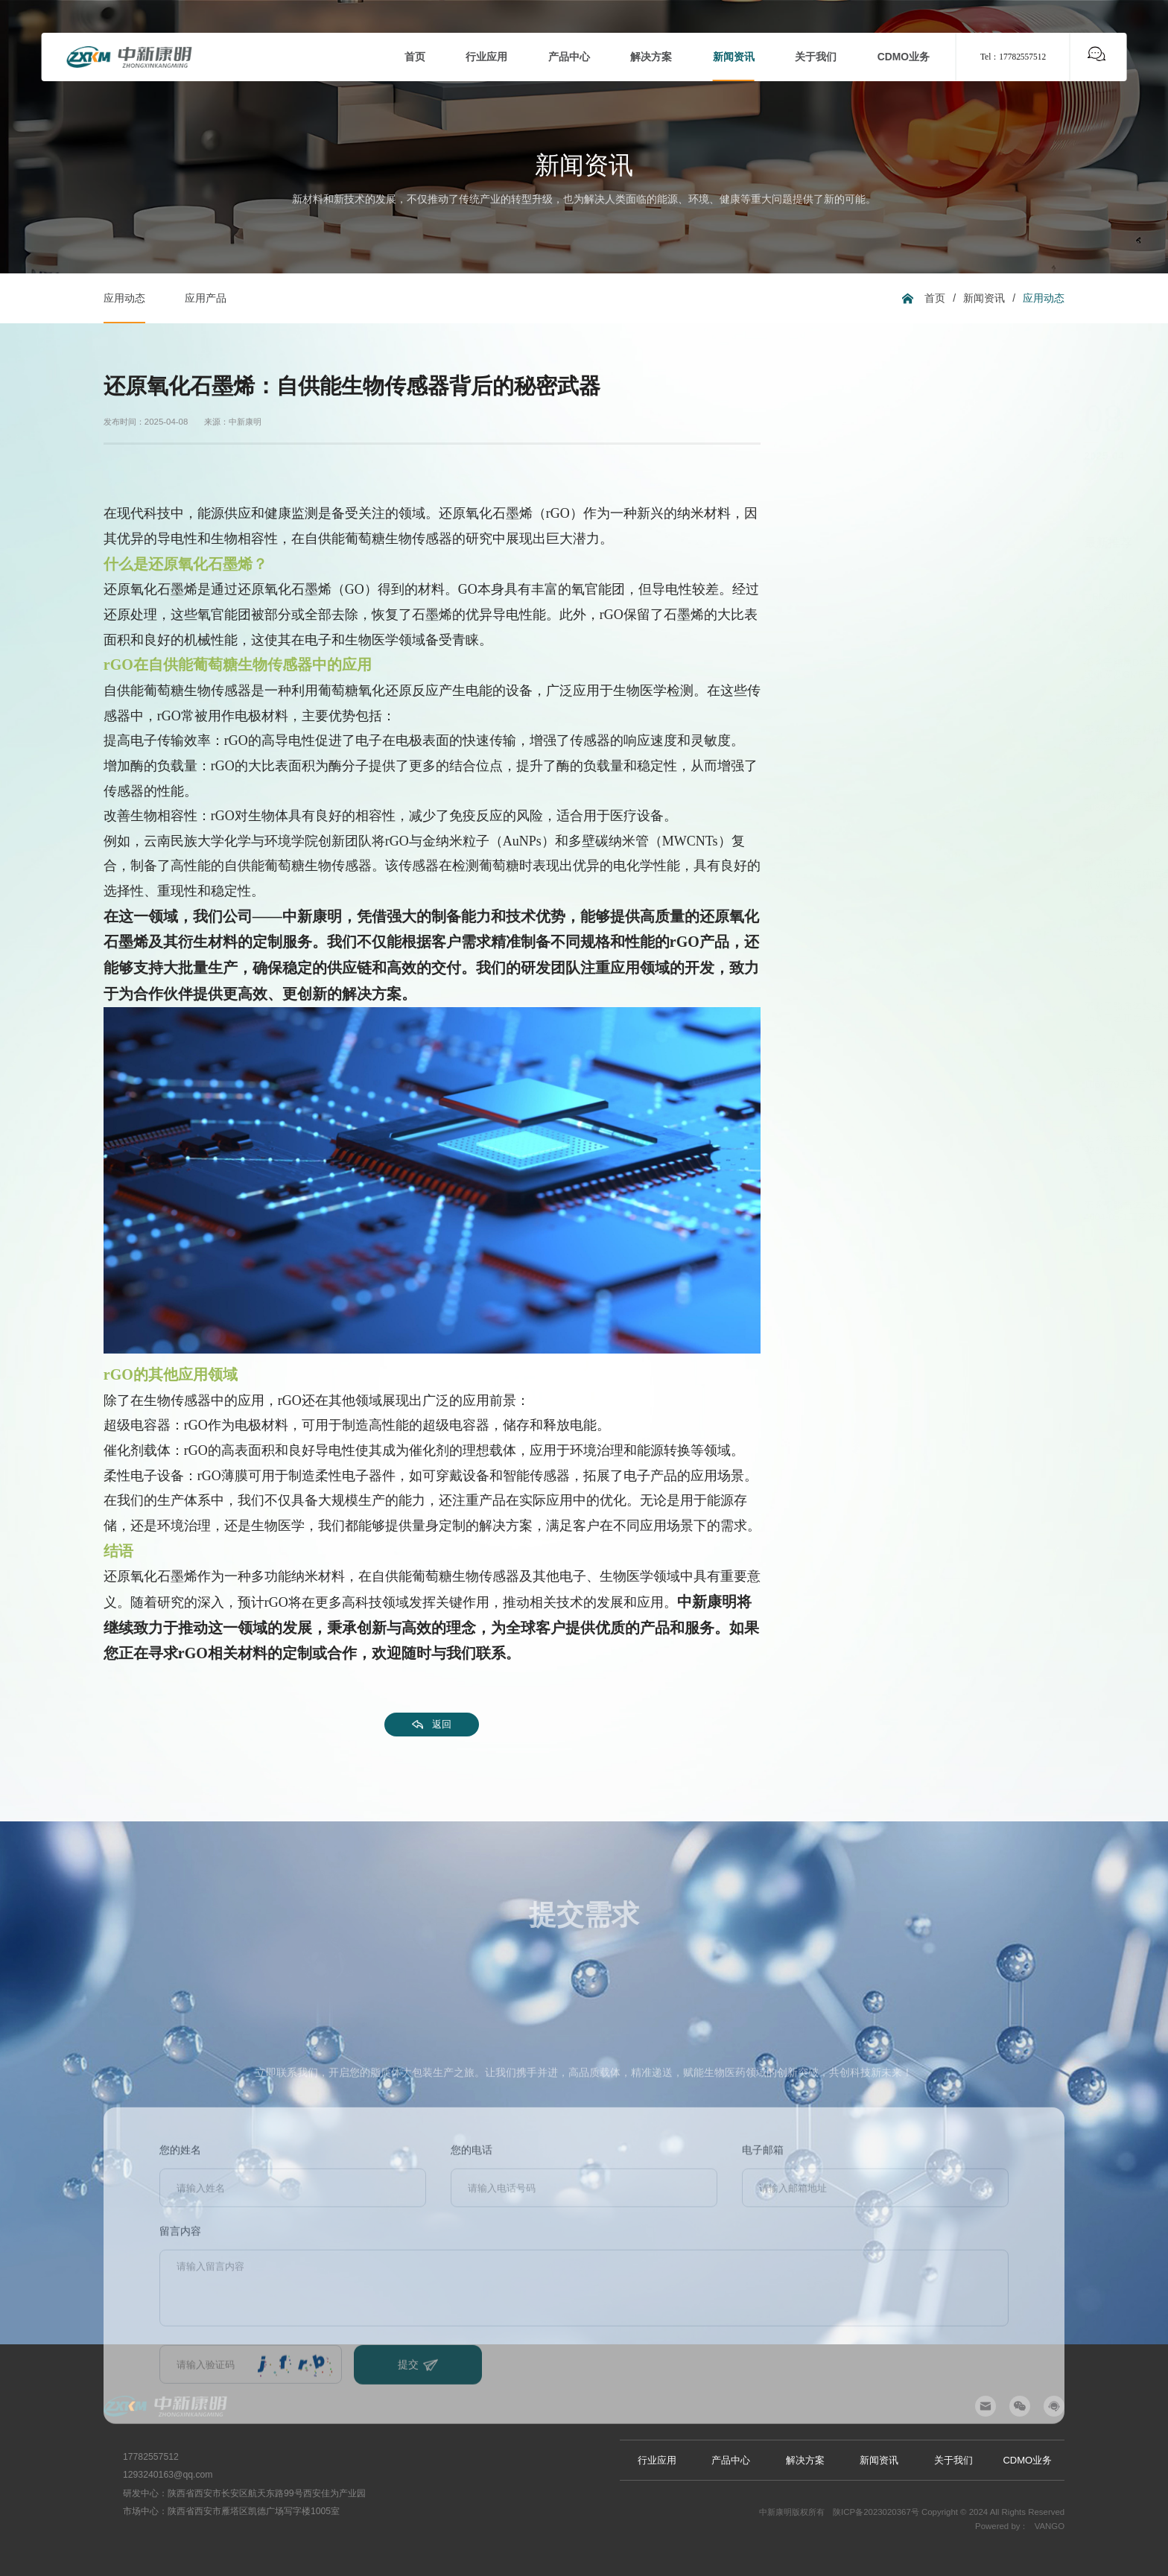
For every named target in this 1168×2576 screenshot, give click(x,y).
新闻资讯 (984, 298)
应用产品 (205, 298)
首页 (934, 298)
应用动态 (124, 298)
